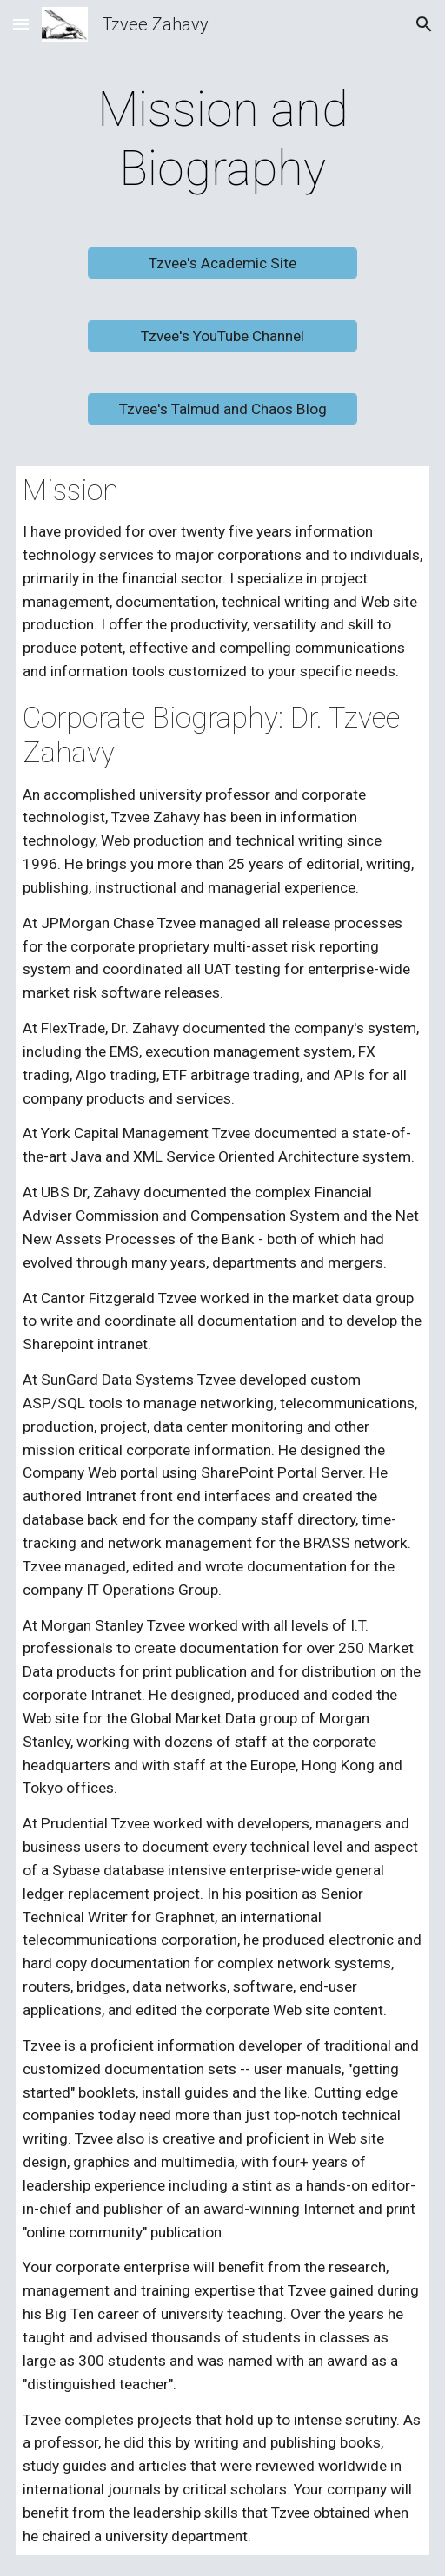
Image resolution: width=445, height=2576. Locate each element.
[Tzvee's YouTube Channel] (222, 335)
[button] (21, 24)
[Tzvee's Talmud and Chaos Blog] (222, 408)
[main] (223, 139)
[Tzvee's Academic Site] (222, 262)
